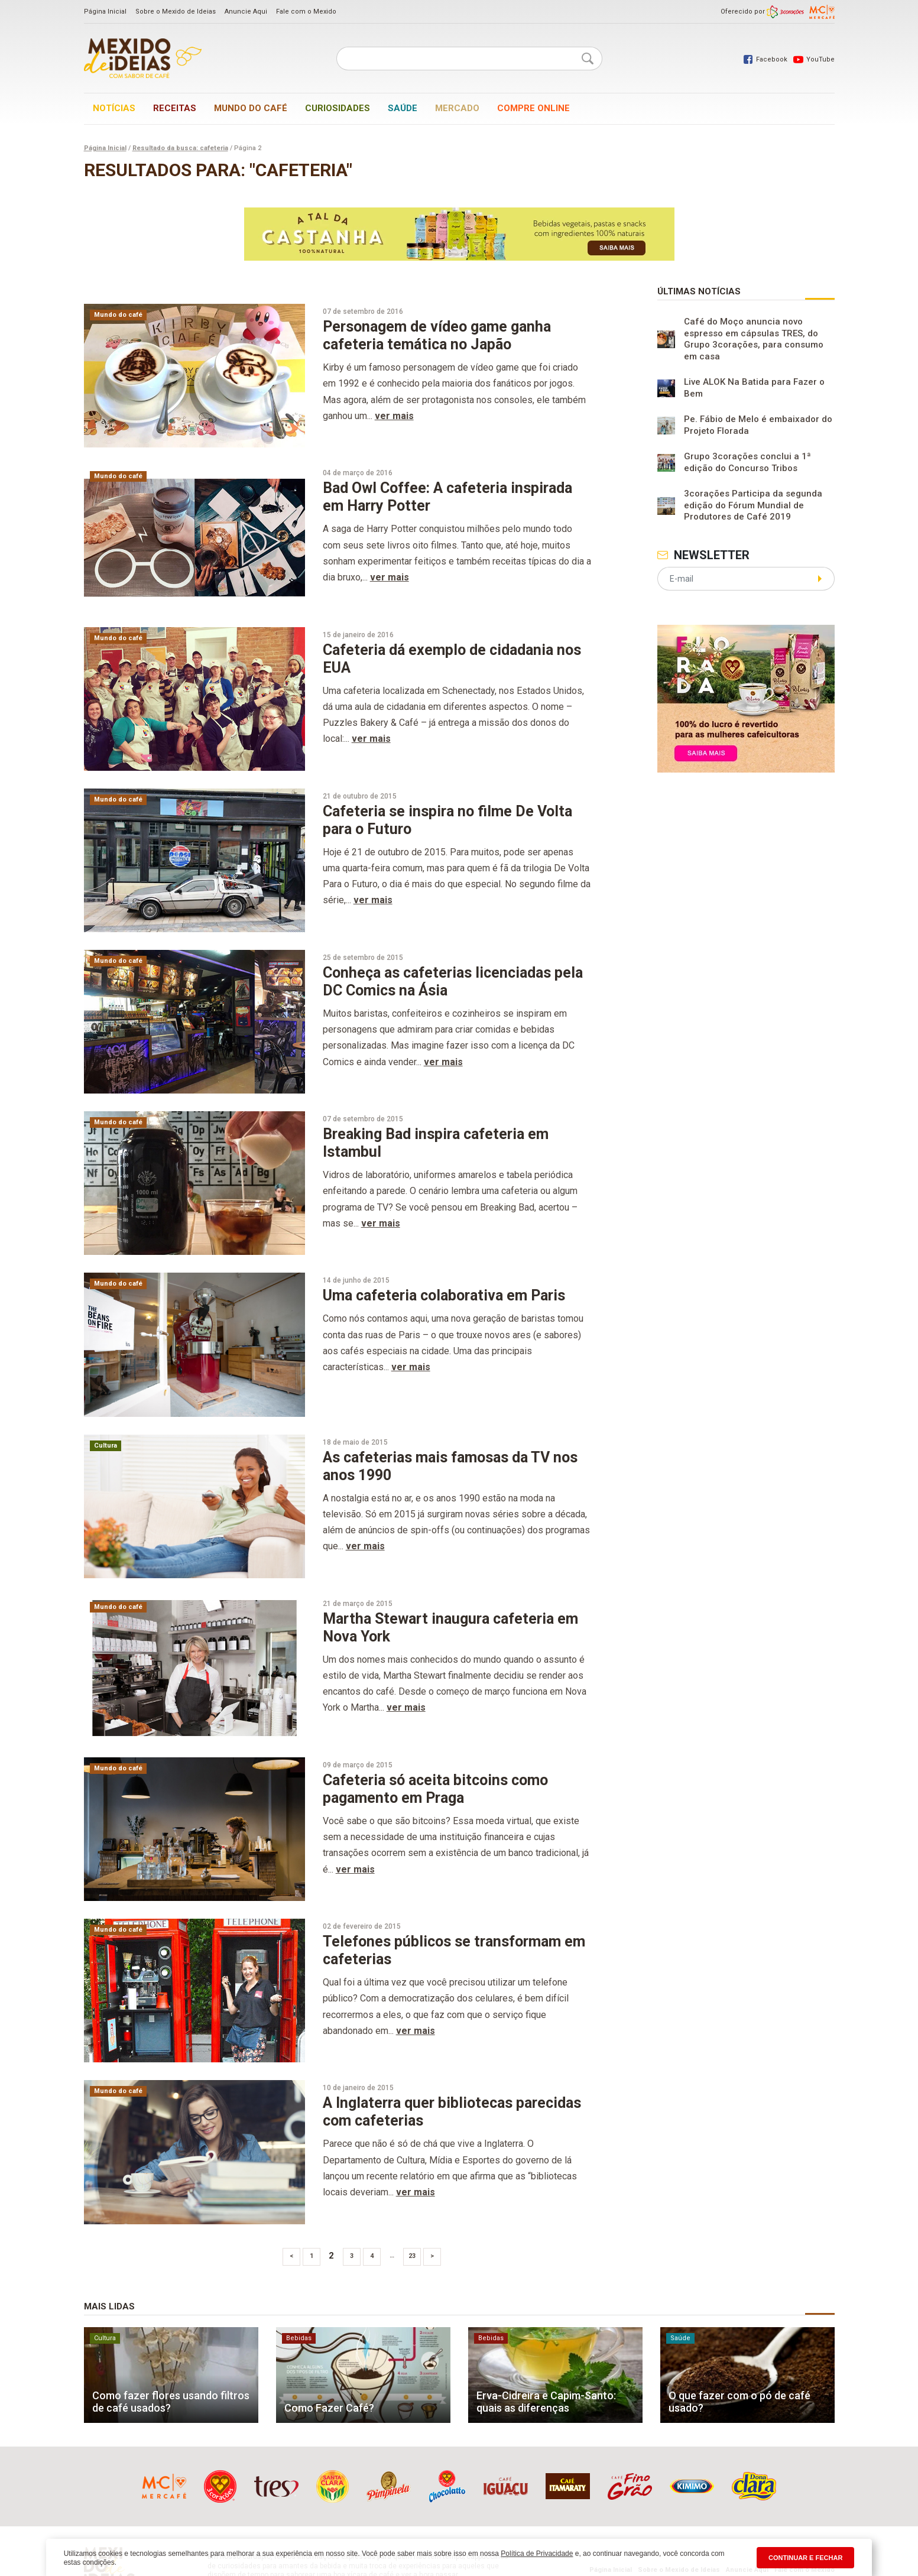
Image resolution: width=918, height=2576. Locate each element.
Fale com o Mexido (306, 11)
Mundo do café (250, 108)
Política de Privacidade (537, 2553)
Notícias (114, 108)
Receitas (174, 108)
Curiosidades (337, 108)
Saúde (402, 108)
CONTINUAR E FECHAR (805, 2557)
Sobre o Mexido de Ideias (175, 11)
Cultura (105, 1445)
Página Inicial (105, 11)
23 (412, 2256)
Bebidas (299, 2338)
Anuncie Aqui (246, 11)
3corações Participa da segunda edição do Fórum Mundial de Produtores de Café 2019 (753, 505)
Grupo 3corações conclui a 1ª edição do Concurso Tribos (747, 462)
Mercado (457, 108)
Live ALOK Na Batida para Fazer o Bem (754, 388)
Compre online (533, 108)
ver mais (394, 415)
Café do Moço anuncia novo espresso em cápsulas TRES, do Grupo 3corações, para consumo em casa (753, 339)
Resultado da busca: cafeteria (180, 148)
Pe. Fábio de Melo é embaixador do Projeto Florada (758, 425)
